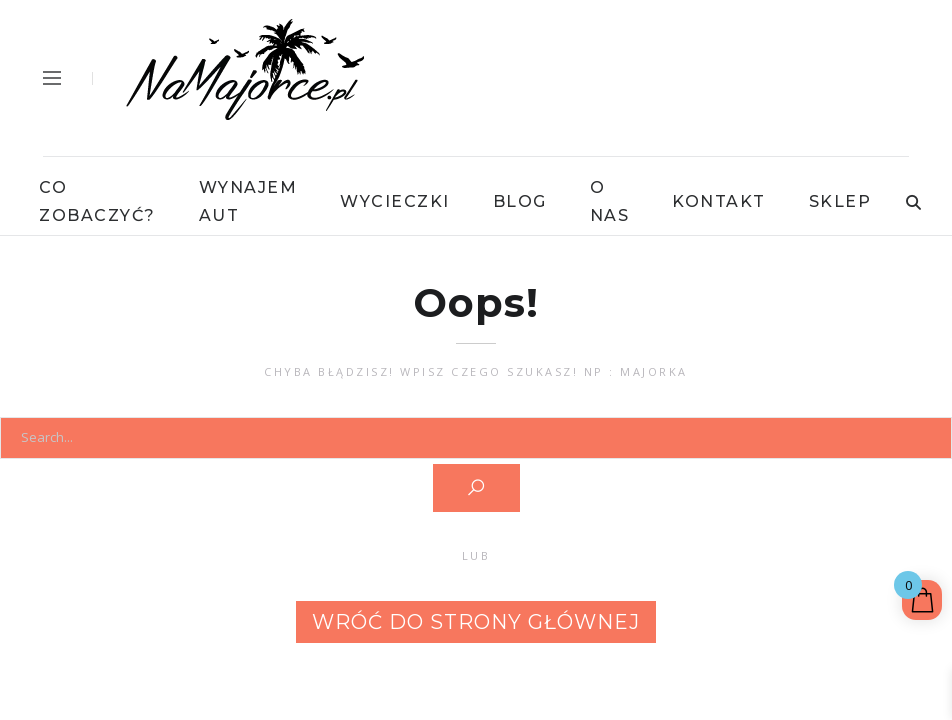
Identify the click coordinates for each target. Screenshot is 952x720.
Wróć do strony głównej (476, 622)
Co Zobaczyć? (97, 201)
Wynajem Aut (248, 201)
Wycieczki (395, 201)
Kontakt (719, 201)
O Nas (610, 201)
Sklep (840, 201)
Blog (520, 201)
